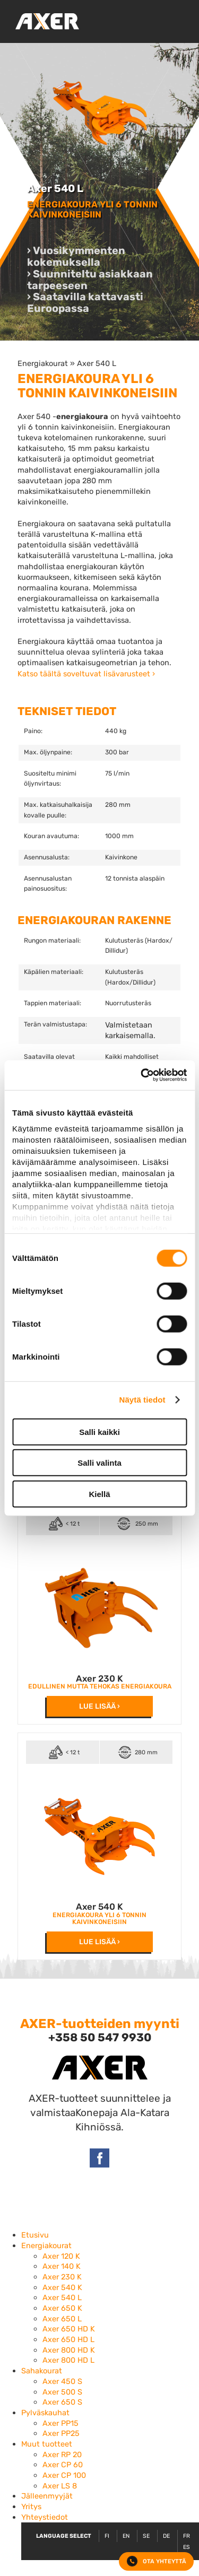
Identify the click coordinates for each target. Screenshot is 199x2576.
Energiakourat (43, 363)
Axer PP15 (60, 2423)
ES (186, 2547)
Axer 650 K (62, 2308)
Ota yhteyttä (156, 2561)
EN (126, 2536)
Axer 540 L (96, 363)
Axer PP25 (61, 2433)
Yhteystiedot (44, 2517)
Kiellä (99, 1493)
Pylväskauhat (45, 2412)
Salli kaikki (99, 1431)
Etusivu (35, 2235)
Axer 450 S (62, 2381)
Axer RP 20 (62, 2454)
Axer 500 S (62, 2392)
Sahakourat (41, 2370)
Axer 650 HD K (68, 2329)
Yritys (31, 2506)
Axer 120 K (61, 2256)
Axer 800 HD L (68, 2360)
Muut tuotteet (46, 2444)
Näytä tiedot (142, 1399)
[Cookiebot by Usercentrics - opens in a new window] (142, 1075)
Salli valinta (99, 1462)
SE (146, 2536)
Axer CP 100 (64, 2475)
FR (186, 2536)
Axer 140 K (61, 2266)
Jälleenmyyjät (47, 2496)
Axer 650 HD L (68, 2339)
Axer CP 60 (62, 2464)
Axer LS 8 (59, 2486)
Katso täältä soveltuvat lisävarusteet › (86, 673)
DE (166, 2536)
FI (107, 2536)
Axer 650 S (62, 2402)
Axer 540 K (99, 1906)
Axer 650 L (62, 2318)
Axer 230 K (99, 1678)
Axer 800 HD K (68, 2350)
